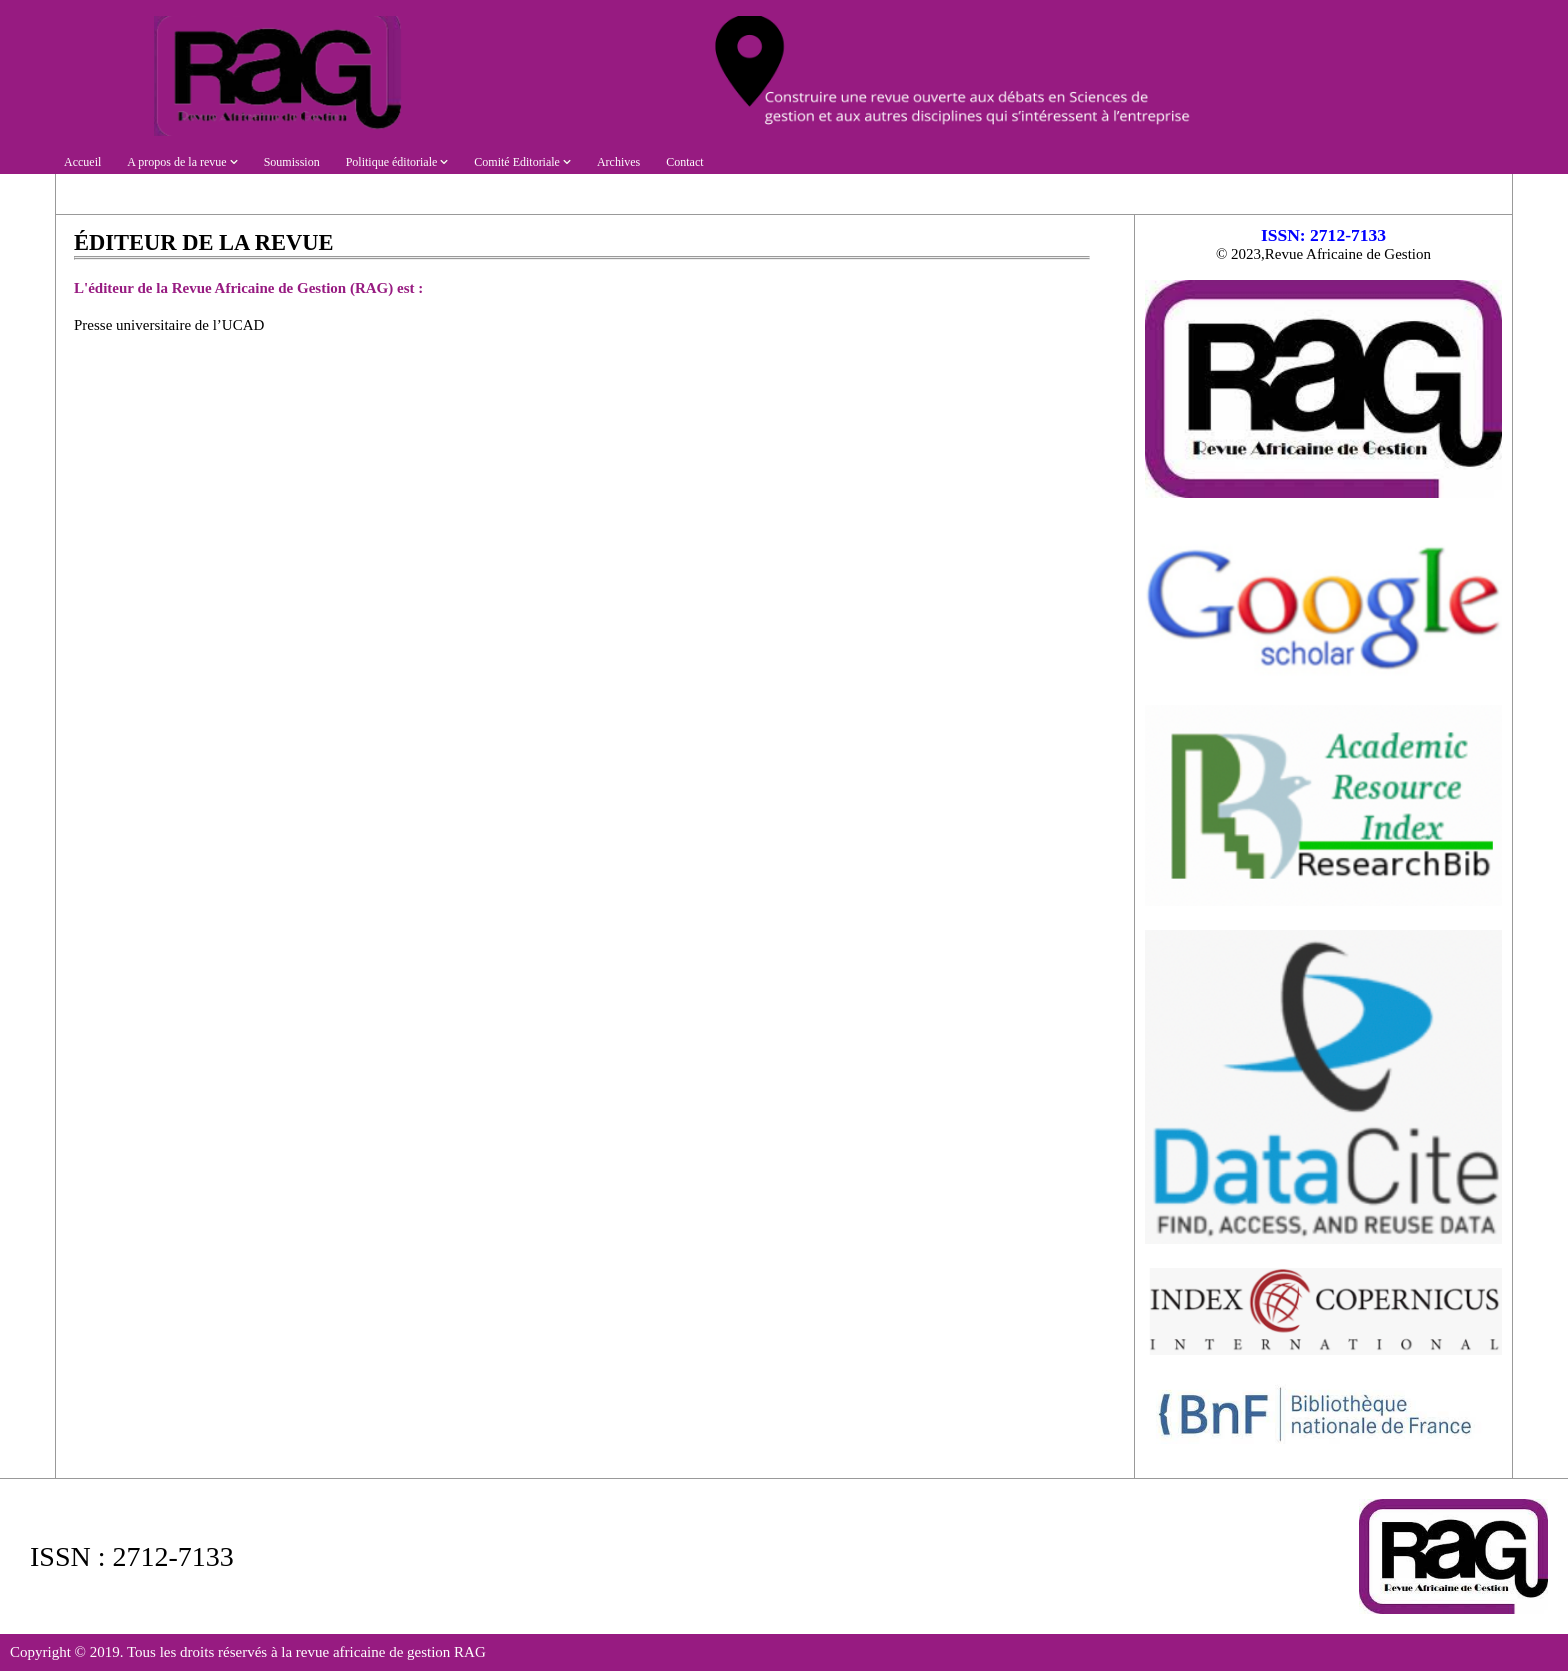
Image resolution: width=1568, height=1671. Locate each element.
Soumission (292, 162)
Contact (684, 162)
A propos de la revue (182, 162)
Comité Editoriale (522, 162)
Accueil (82, 162)
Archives (618, 162)
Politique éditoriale (397, 162)
